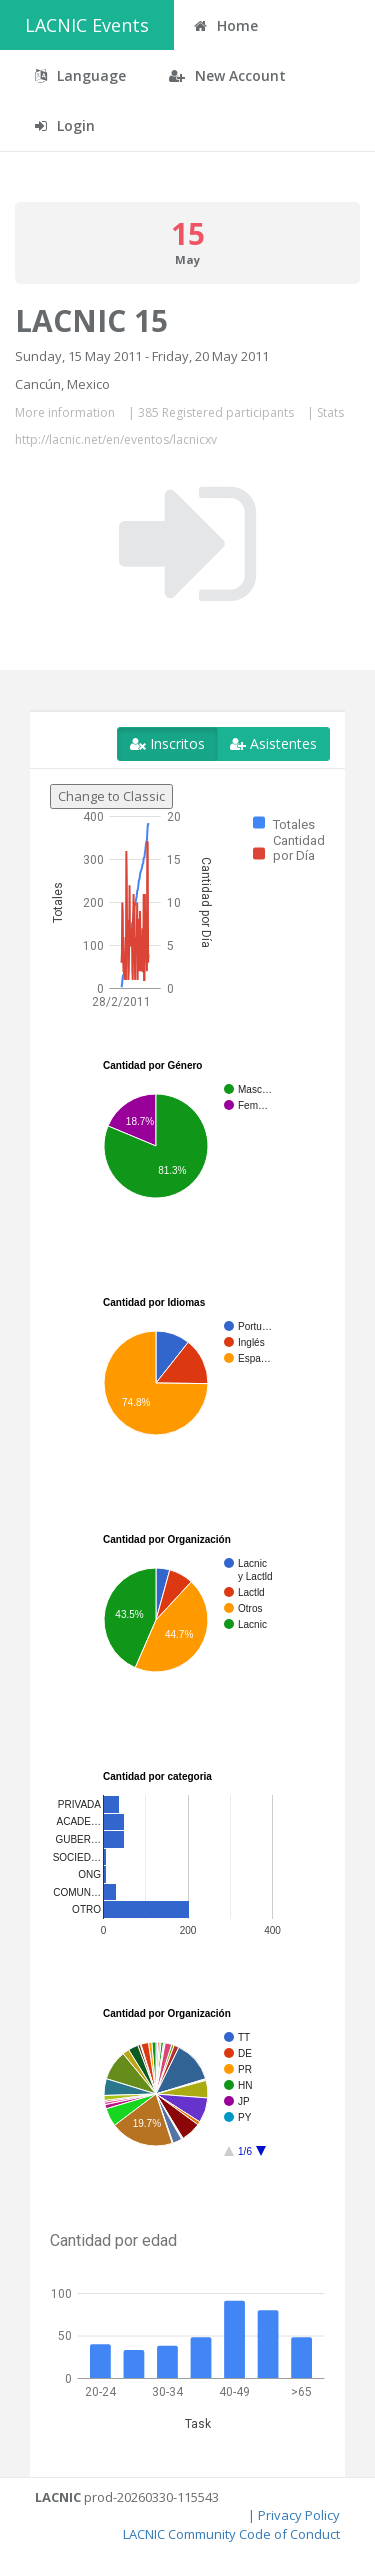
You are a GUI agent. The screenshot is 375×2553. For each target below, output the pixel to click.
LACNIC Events (87, 25)
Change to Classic (111, 796)
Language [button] (80, 75)
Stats (330, 412)
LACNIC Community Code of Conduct (231, 2534)
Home (226, 25)
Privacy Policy (299, 2515)
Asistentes (273, 743)
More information (65, 412)
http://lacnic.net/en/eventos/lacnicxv (116, 439)
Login (65, 125)
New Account (227, 75)
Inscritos (167, 743)
